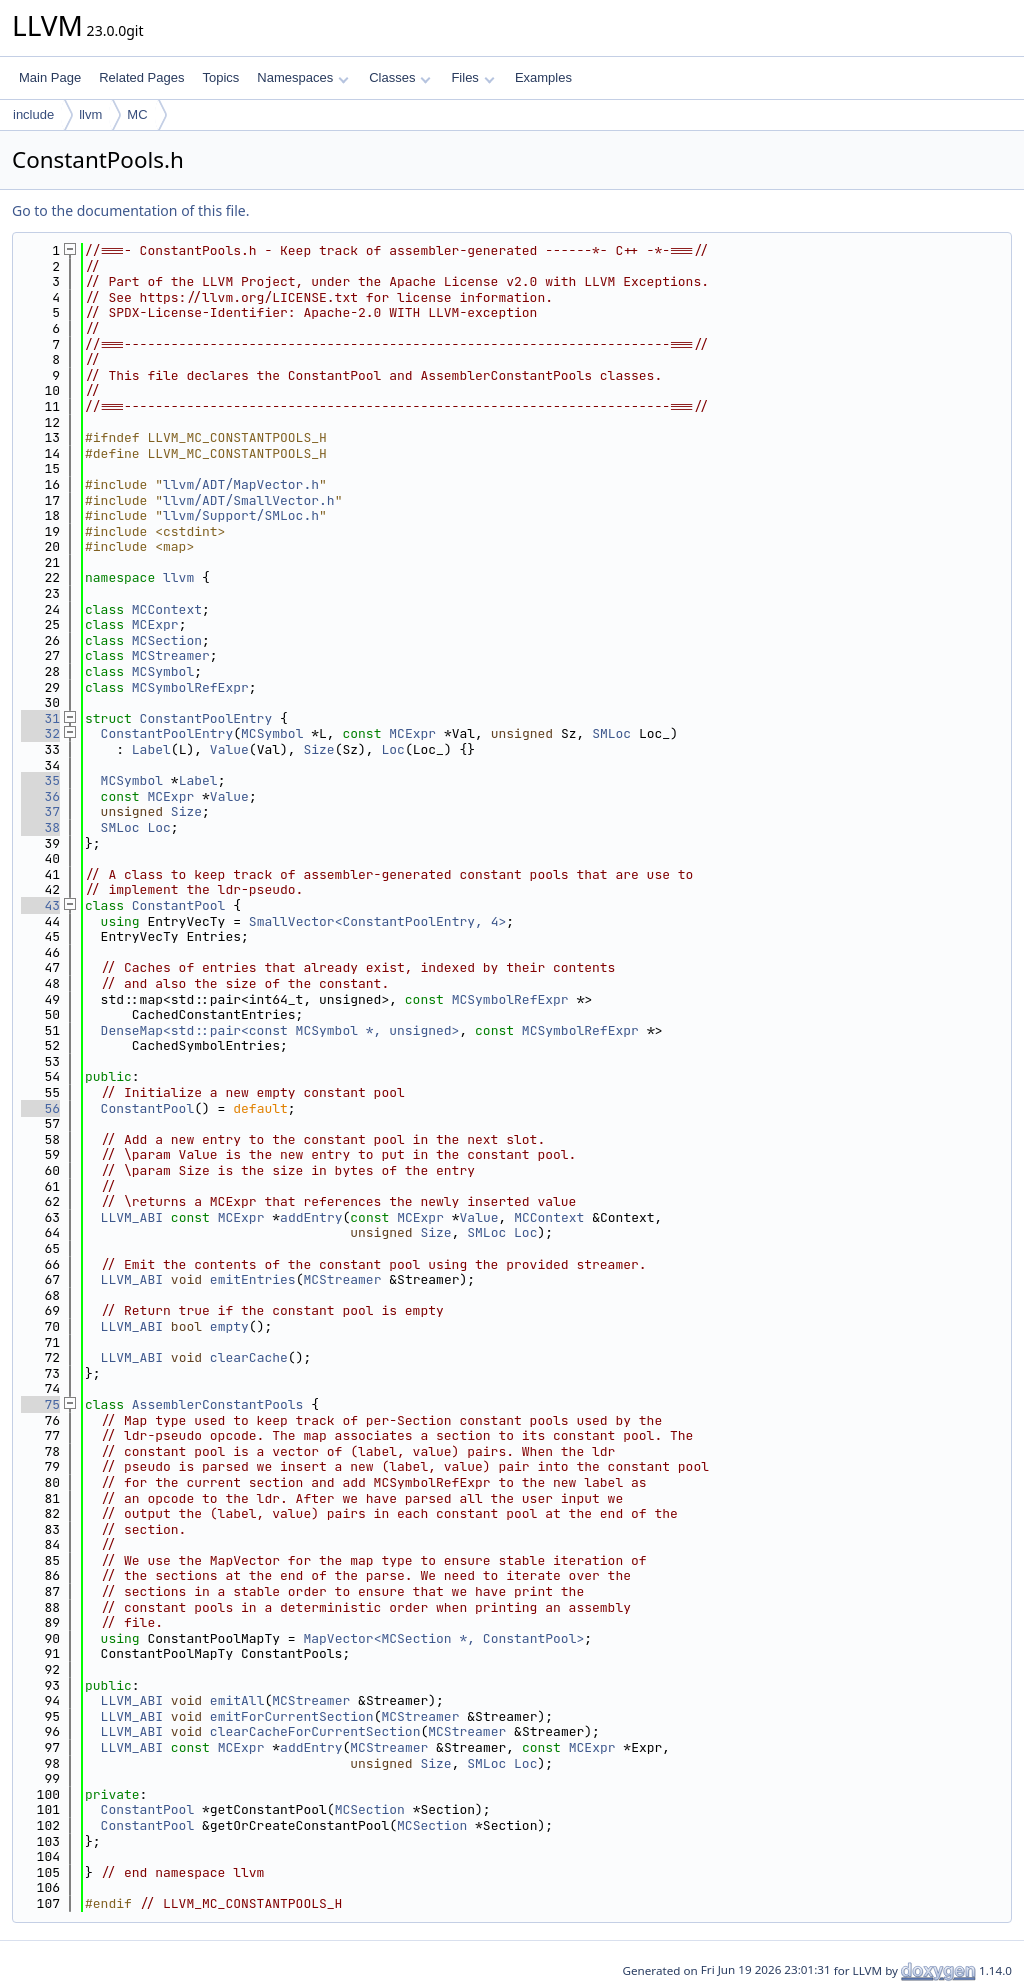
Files (472, 77)
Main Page (50, 77)
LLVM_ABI (132, 1217)
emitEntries (253, 1279)
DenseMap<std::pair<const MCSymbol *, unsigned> (280, 1030)
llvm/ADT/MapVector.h (241, 484)
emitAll (237, 1700)
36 (40, 796)
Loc (392, 749)
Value (229, 749)
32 (40, 733)
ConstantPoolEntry (206, 718)
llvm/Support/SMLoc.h (241, 515)
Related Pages (141, 77)
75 (40, 1404)
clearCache (249, 1357)
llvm (90, 114)
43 (40, 905)
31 (40, 718)
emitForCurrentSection (292, 1716)
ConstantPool (179, 905)
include (33, 114)
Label (151, 749)
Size (318, 749)
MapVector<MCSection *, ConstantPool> (443, 1638)
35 (40, 780)
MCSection (167, 640)
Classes (400, 77)
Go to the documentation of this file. (130, 210)
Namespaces (302, 77)
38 (40, 827)
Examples (543, 77)
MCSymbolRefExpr (190, 687)
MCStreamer (171, 655)
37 (40, 811)
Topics (220, 77)
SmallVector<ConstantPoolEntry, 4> (377, 921)
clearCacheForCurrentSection (315, 1731)
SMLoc (611, 733)
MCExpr (155, 624)
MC (137, 114)
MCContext (167, 609)
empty (229, 1326)
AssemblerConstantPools (218, 1404)
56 (40, 1108)
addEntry (311, 1217)
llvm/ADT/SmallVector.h (249, 500)
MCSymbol (163, 671)
